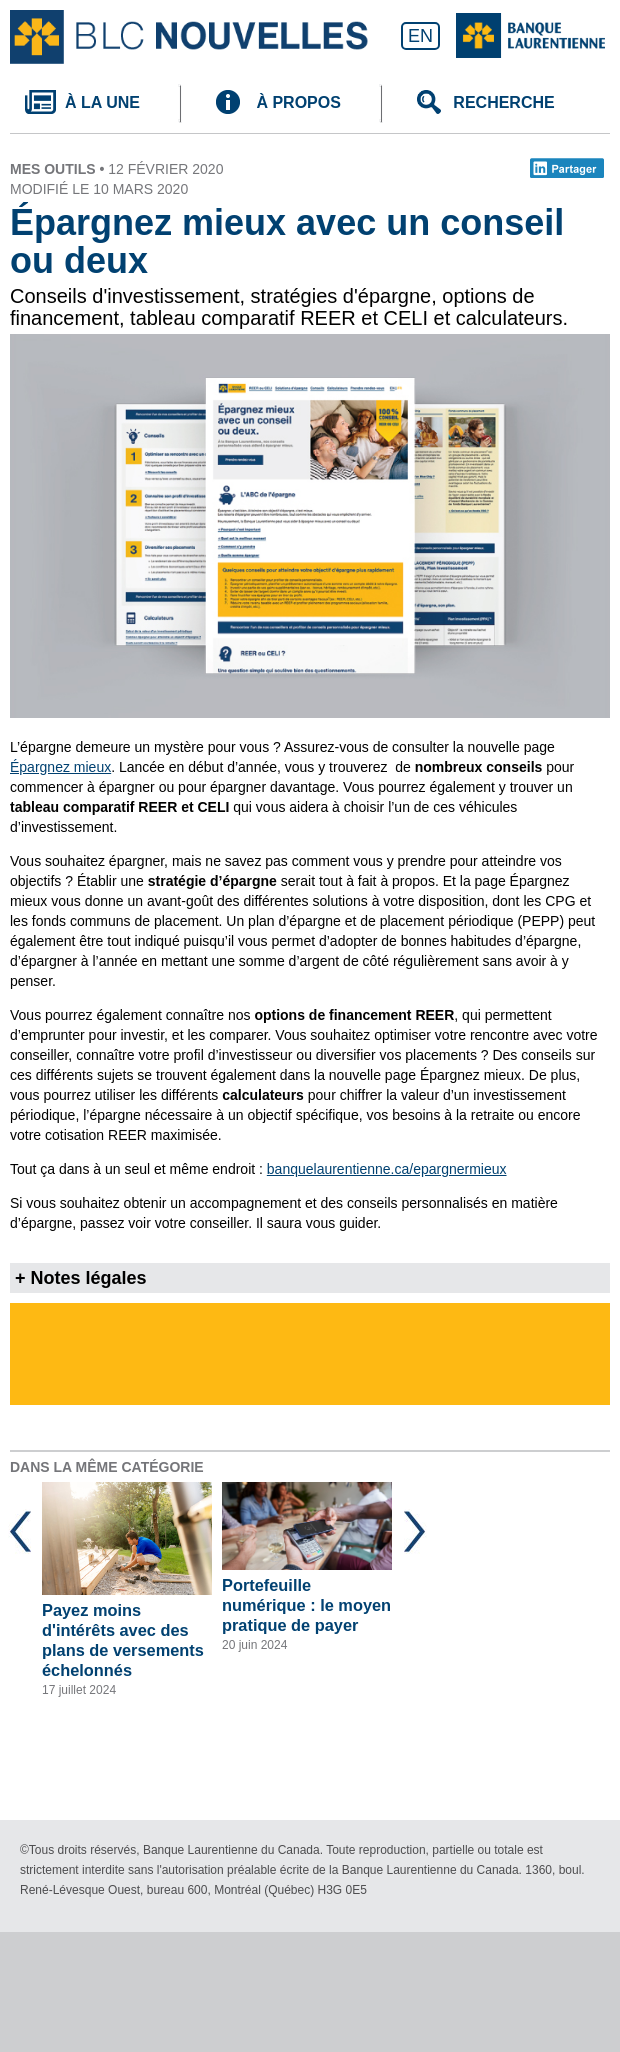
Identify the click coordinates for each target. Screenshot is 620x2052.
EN (420, 36)
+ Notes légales (81, 1278)
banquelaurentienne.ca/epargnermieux (387, 1169)
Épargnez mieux (60, 767)
